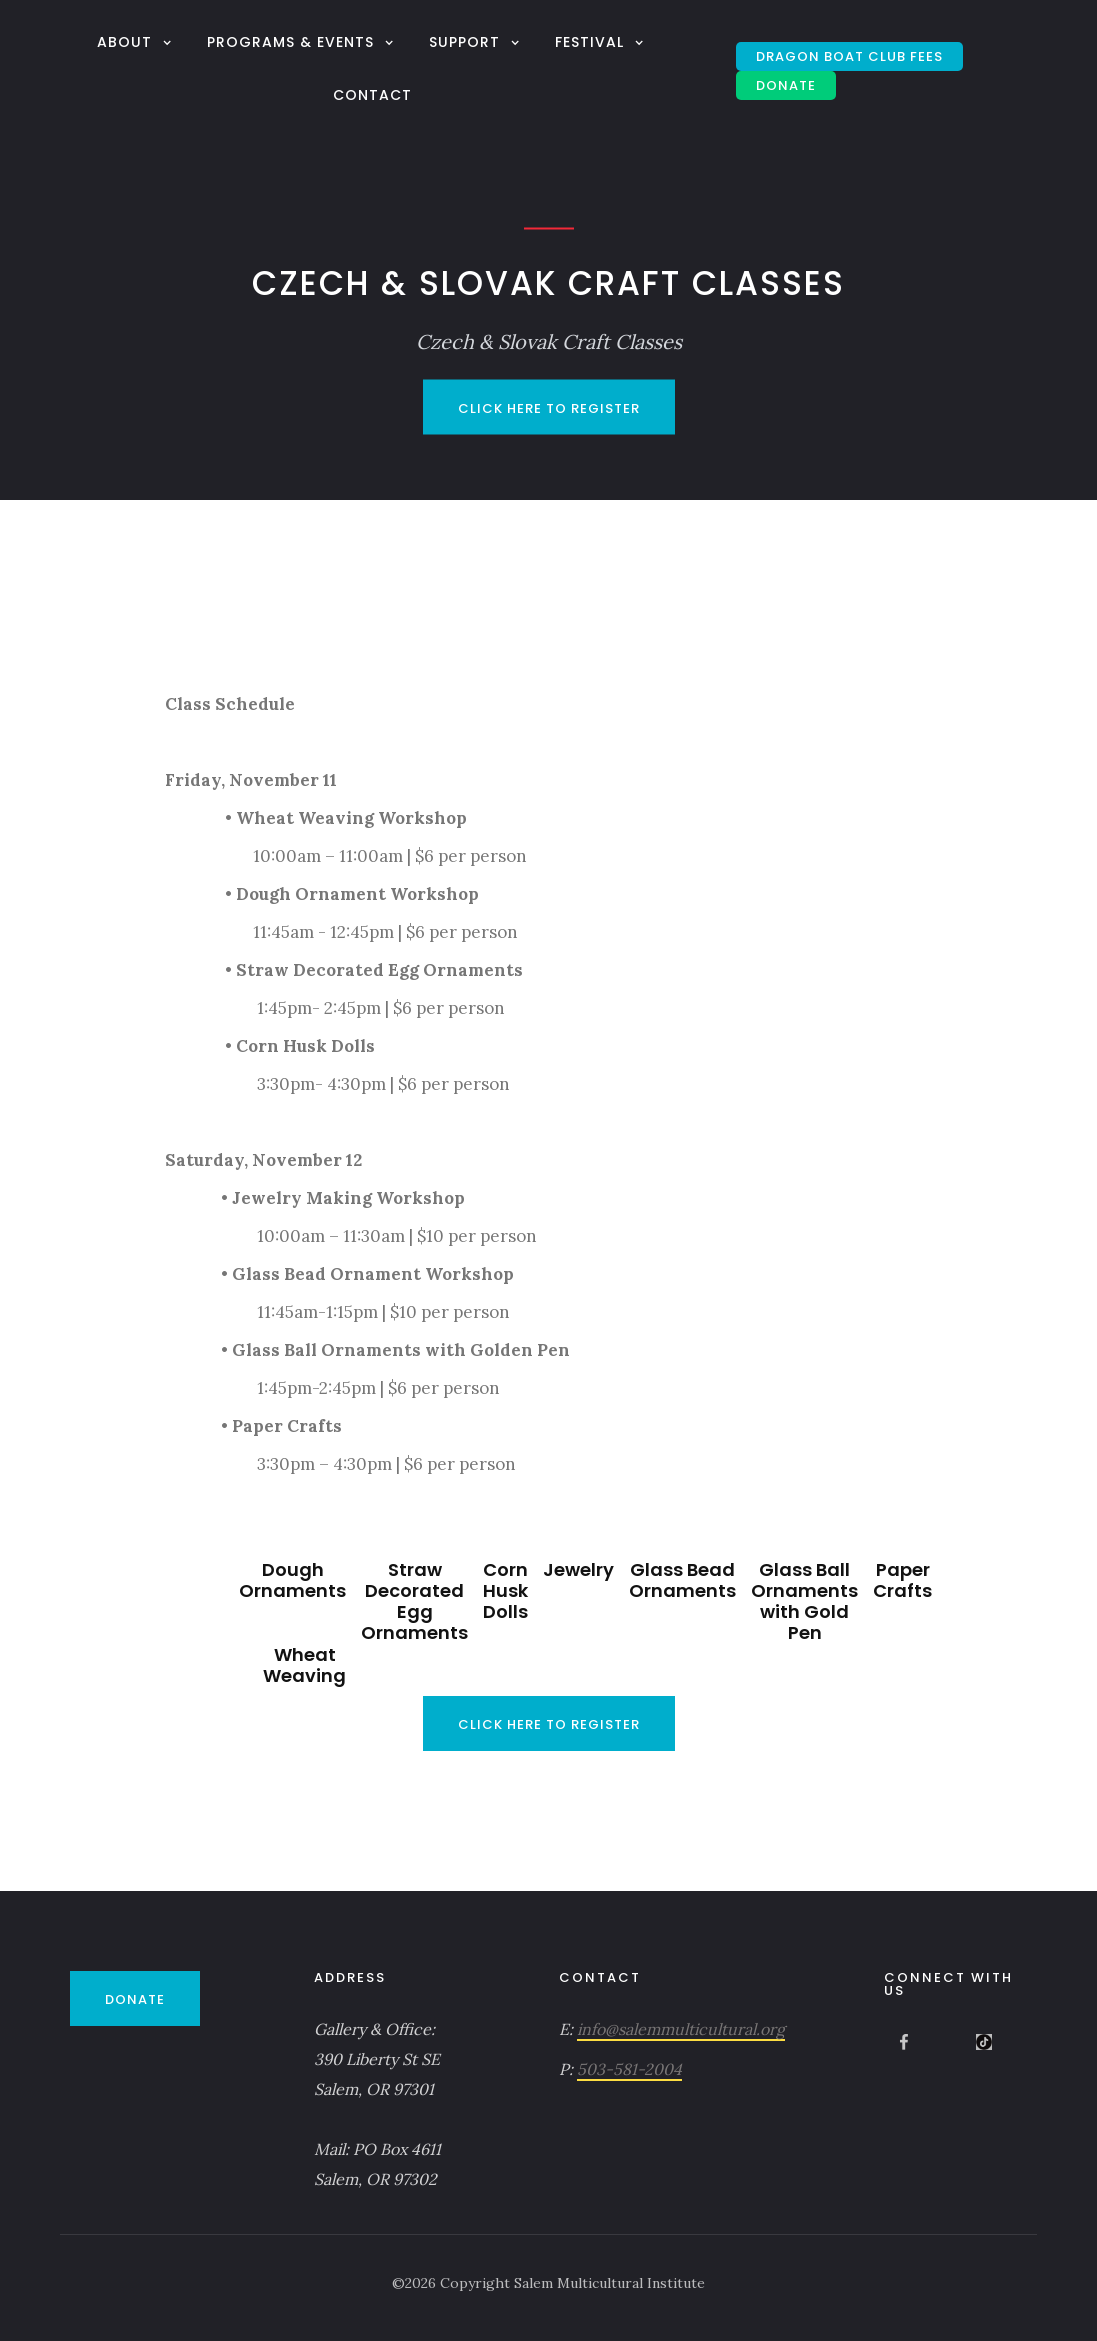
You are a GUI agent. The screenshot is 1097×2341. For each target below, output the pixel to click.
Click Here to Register (549, 408)
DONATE (786, 85)
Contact (372, 95)
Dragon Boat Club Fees (849, 56)
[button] (137, 41)
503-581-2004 (629, 2069)
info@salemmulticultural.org (681, 2029)
